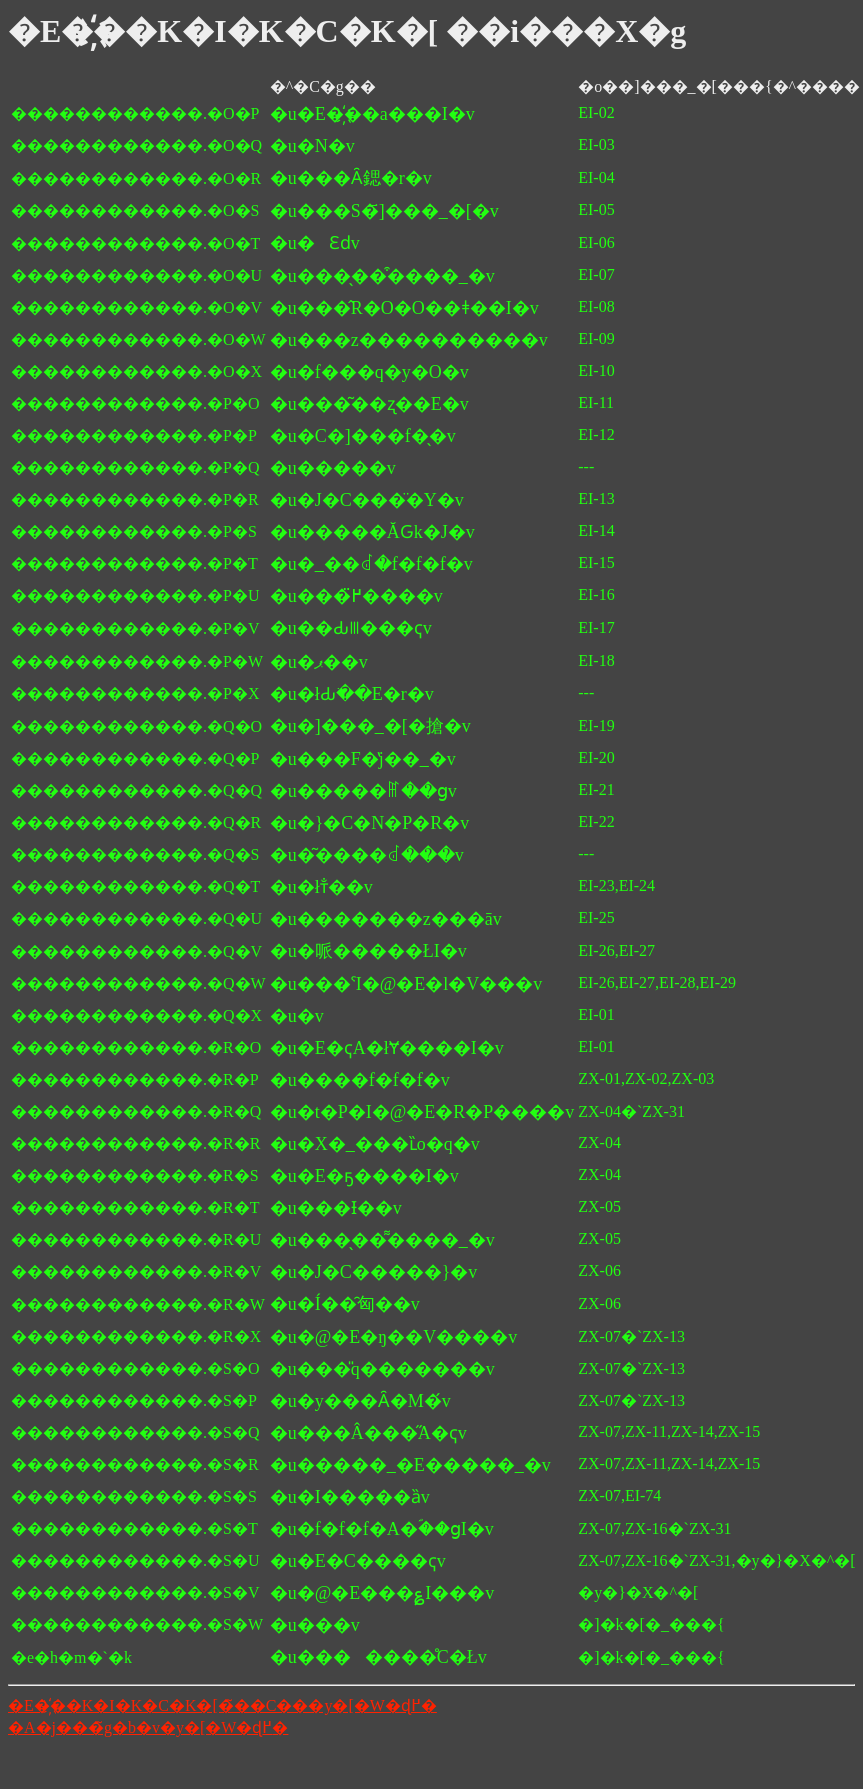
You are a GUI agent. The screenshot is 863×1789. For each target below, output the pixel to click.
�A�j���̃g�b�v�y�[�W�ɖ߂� (148, 1727)
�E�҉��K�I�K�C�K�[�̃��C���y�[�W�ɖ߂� (222, 1705)
